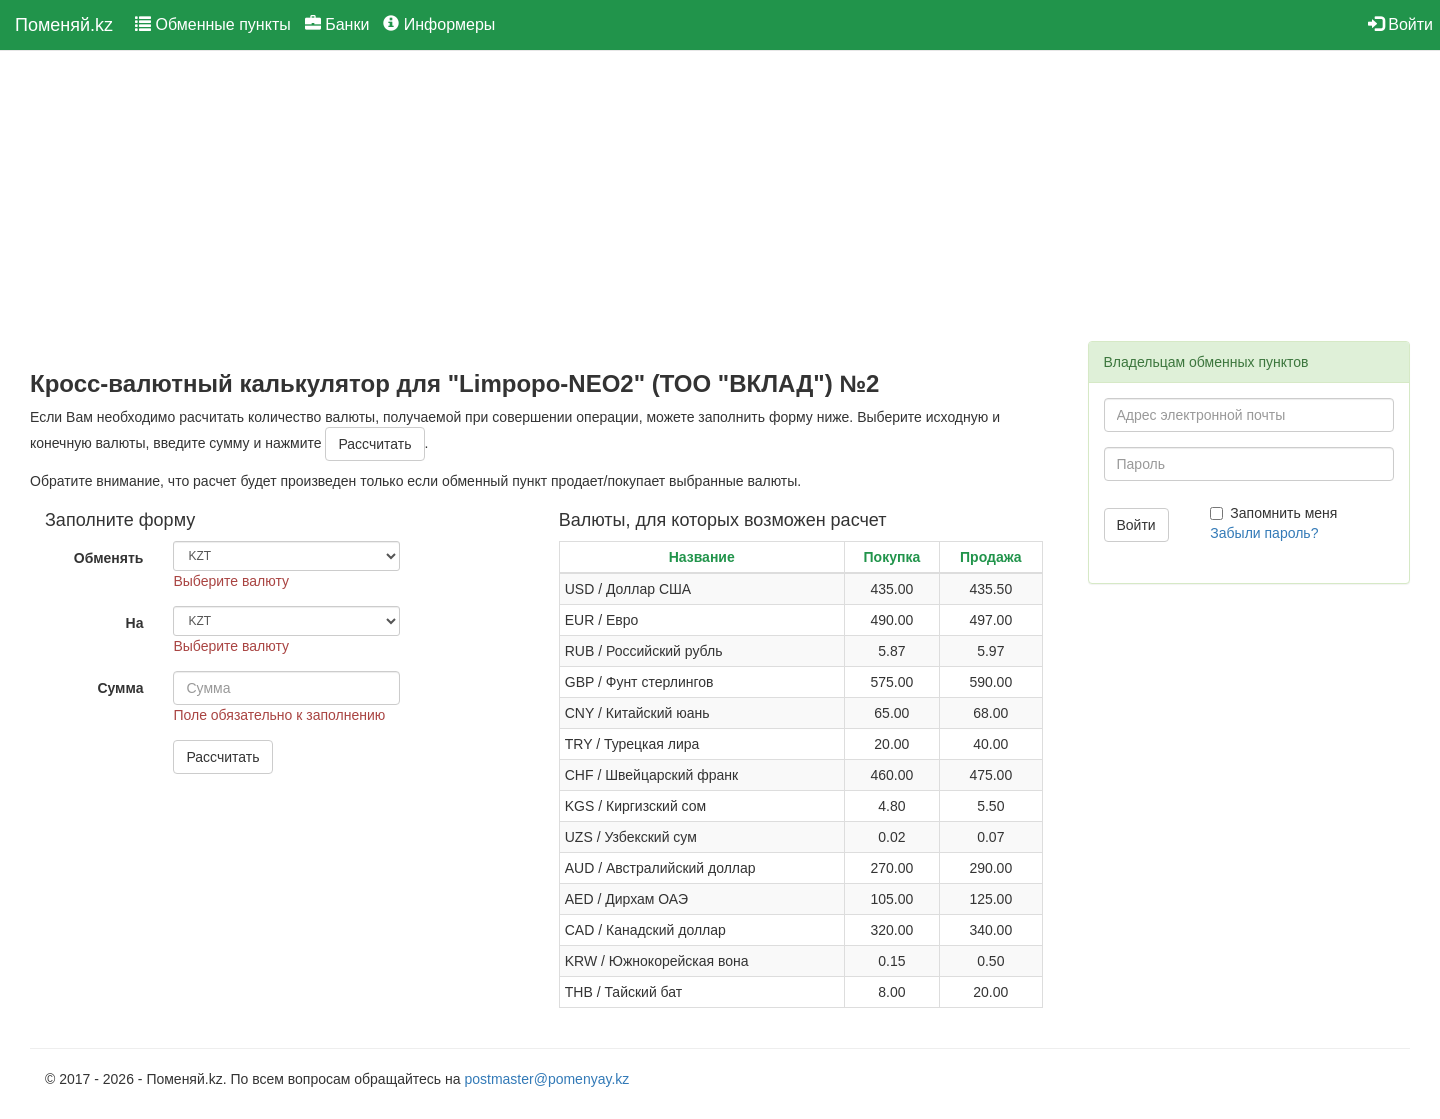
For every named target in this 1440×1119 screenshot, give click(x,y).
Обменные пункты (213, 24)
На (135, 623)
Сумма (120, 688)
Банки (337, 24)
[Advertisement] (544, 211)
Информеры (439, 24)
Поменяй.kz (64, 25)
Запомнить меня (1273, 513)
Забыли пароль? (1264, 533)
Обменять (109, 558)
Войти (1400, 24)
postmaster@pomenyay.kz (546, 1079)
